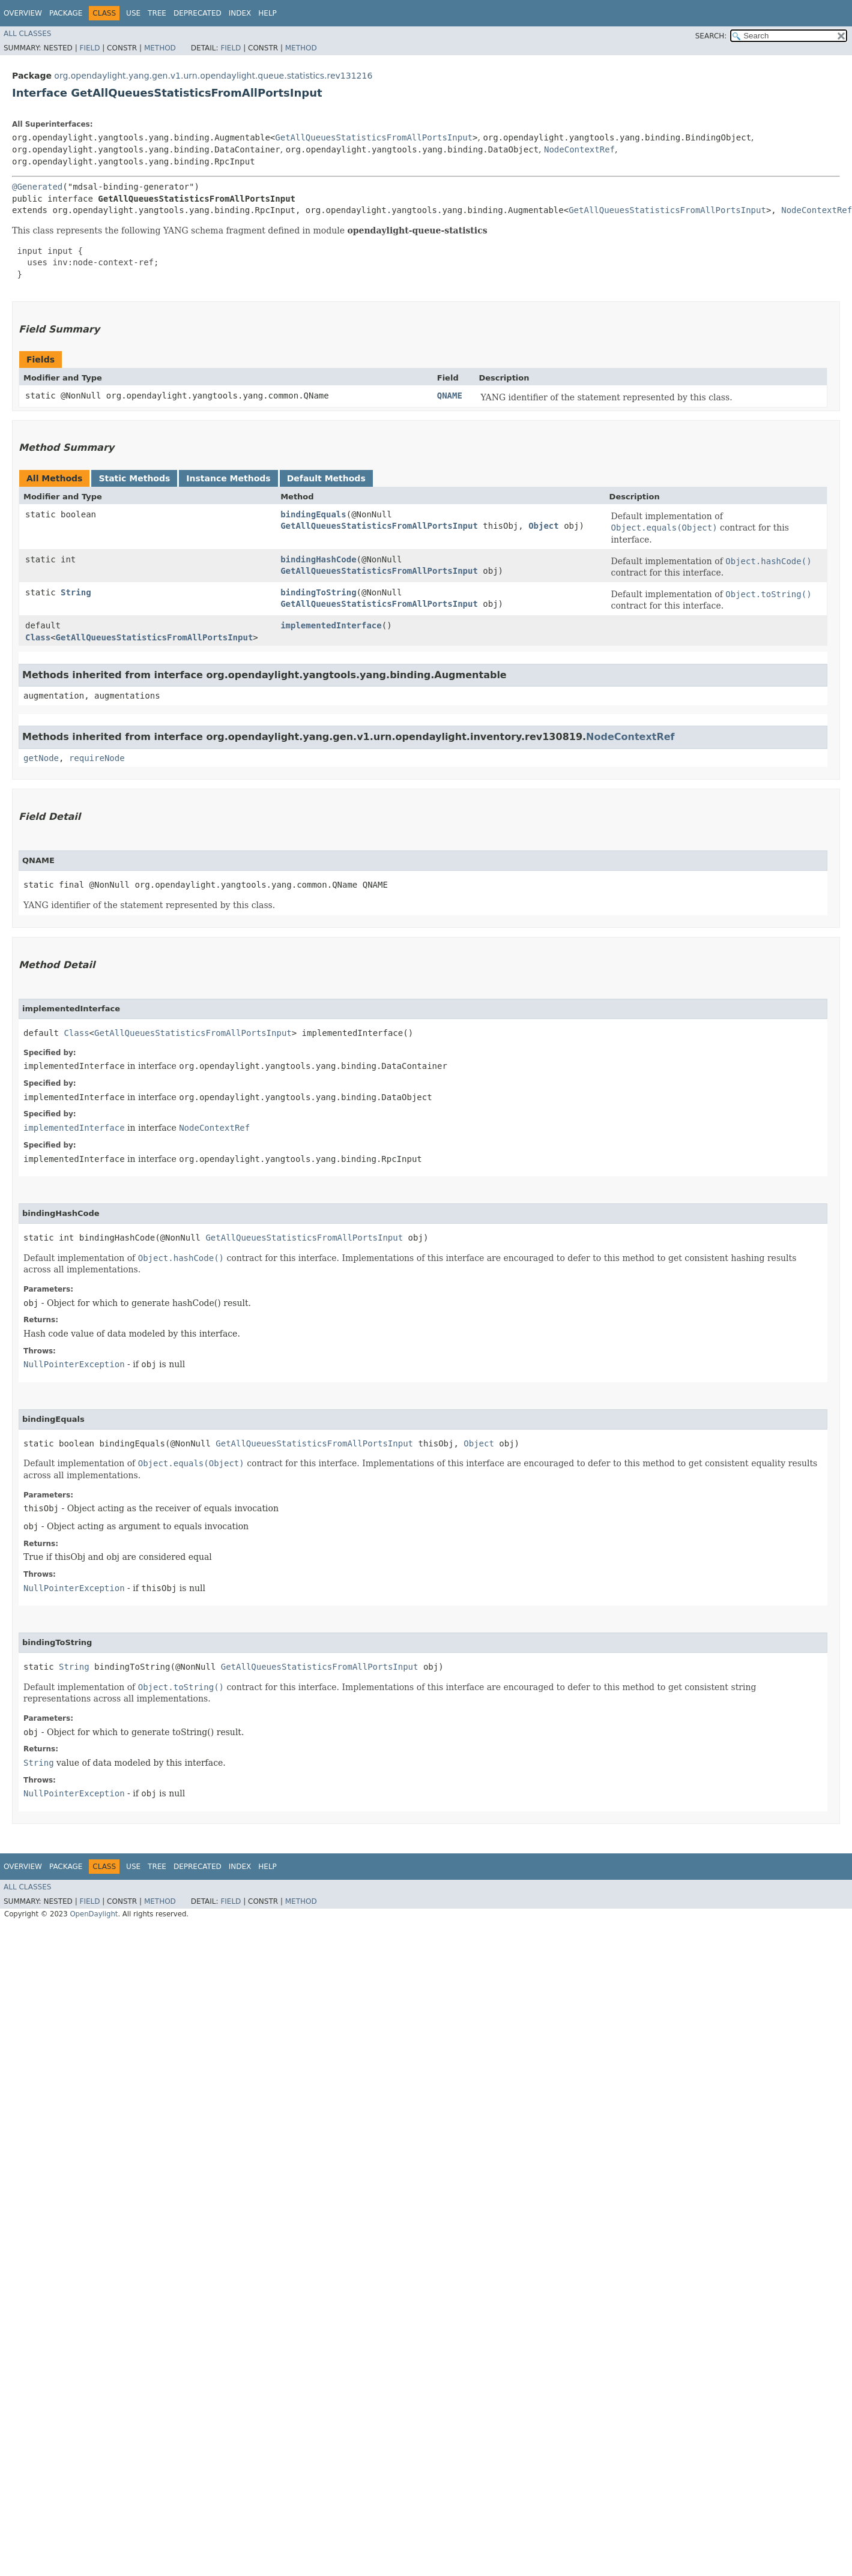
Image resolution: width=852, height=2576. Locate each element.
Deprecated (198, 13)
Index (240, 13)
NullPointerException (74, 1364)
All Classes (27, 33)
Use (133, 13)
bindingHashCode (318, 559)
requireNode (97, 758)
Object (543, 526)
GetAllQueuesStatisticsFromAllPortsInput (374, 137)
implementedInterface (331, 625)
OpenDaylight (94, 1914)
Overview (23, 13)
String (76, 592)
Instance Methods (228, 478)
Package (65, 13)
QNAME (449, 395)
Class (37, 637)
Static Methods (134, 478)
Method (160, 48)
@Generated (37, 186)
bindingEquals (313, 514)
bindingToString (318, 592)
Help (267, 13)
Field (89, 48)
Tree (157, 13)
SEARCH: (711, 36)
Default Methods (326, 478)
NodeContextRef (579, 149)
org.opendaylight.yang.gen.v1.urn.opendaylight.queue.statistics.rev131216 (213, 75)
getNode (41, 758)
